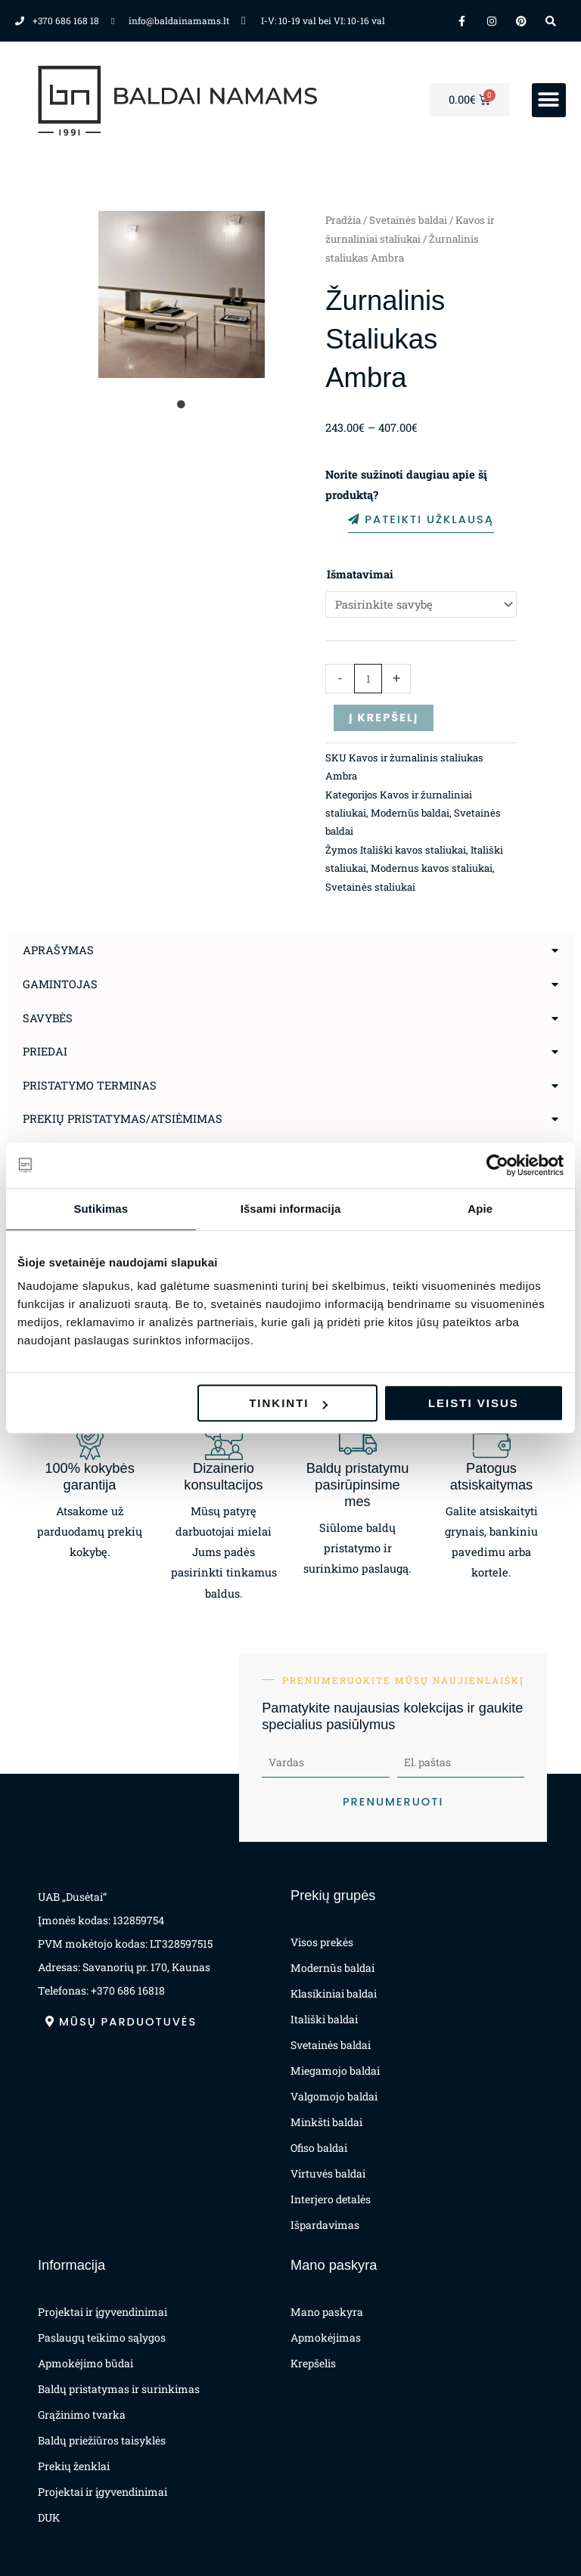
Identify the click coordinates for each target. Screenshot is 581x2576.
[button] (549, 100)
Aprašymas (58, 950)
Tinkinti (288, 1402)
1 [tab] (181, 404)
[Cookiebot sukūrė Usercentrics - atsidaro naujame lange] (497, 1165)
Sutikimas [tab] (100, 1208)
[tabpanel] (182, 294)
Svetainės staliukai (370, 887)
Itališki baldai (324, 2019)
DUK (49, 2517)
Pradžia (343, 220)
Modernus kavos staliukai (431, 868)
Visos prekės (321, 1942)
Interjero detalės (330, 2199)
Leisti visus (473, 1402)
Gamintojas (60, 984)
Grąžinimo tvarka (82, 2414)
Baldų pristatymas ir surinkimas (119, 2389)
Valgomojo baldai (333, 2096)
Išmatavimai (360, 574)
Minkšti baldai (326, 2122)
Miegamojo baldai (335, 2070)
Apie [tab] (480, 1208)
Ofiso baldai (318, 2147)
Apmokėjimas (325, 2337)
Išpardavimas (324, 2225)
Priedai (45, 1051)
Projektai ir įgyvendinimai (102, 2312)
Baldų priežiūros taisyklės (102, 2440)
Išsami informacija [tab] (291, 1208)
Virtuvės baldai (327, 2173)
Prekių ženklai (74, 2466)
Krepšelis (313, 2363)
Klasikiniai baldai (333, 1993)
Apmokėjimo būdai (85, 2363)
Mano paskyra (326, 2312)
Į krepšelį (383, 717)
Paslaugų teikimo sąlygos (102, 2337)
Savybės (48, 1018)
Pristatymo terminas (90, 1085)
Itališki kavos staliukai (413, 850)
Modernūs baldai (410, 813)
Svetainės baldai (408, 220)
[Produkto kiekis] (368, 678)
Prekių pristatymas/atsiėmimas (122, 1118)
